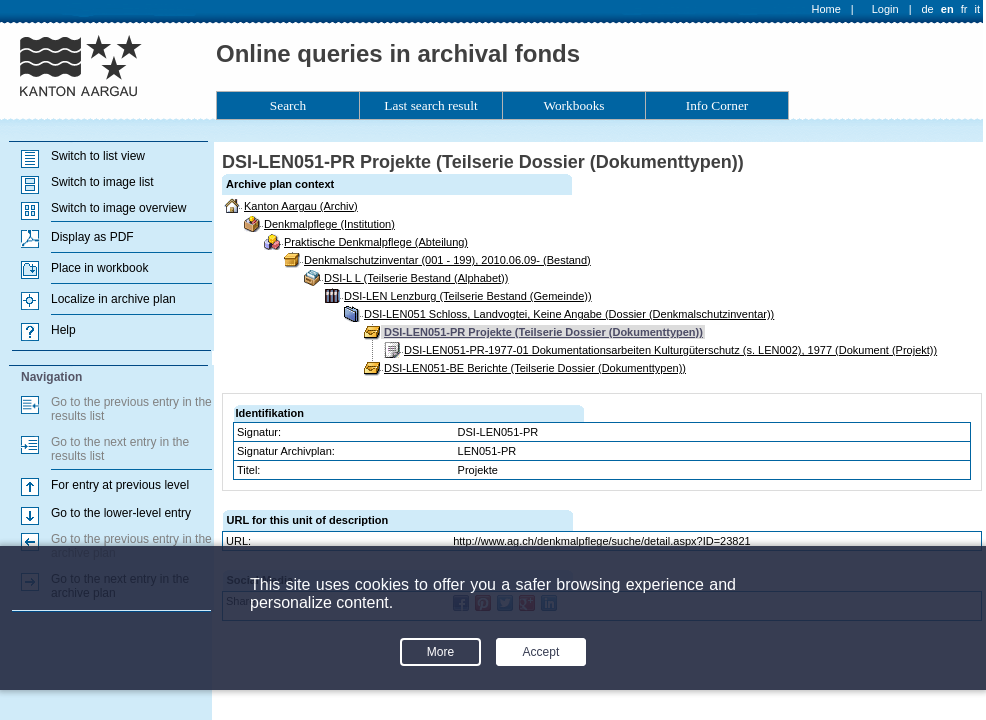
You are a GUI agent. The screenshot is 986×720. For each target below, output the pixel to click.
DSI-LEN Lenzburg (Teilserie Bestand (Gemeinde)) (468, 296)
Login (885, 9)
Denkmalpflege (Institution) (329, 224)
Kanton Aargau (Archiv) (301, 206)
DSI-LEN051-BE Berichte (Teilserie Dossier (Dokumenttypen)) (535, 368)
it (978, 9)
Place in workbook (99, 268)
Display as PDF (92, 237)
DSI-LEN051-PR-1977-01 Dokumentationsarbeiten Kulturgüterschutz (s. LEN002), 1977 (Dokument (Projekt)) (670, 350)
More (440, 652)
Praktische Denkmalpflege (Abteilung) (376, 242)
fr (964, 9)
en (947, 9)
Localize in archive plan (113, 299)
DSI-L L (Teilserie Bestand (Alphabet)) (416, 278)
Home (826, 9)
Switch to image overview (118, 208)
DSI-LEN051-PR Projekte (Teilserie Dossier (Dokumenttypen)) (543, 332)
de (927, 9)
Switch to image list (102, 182)
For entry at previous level (120, 485)
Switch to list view (98, 156)
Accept (541, 652)
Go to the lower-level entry (121, 513)
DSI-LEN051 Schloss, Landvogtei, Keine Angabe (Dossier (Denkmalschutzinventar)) (569, 314)
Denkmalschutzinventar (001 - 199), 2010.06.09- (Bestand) (447, 260)
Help (63, 330)
